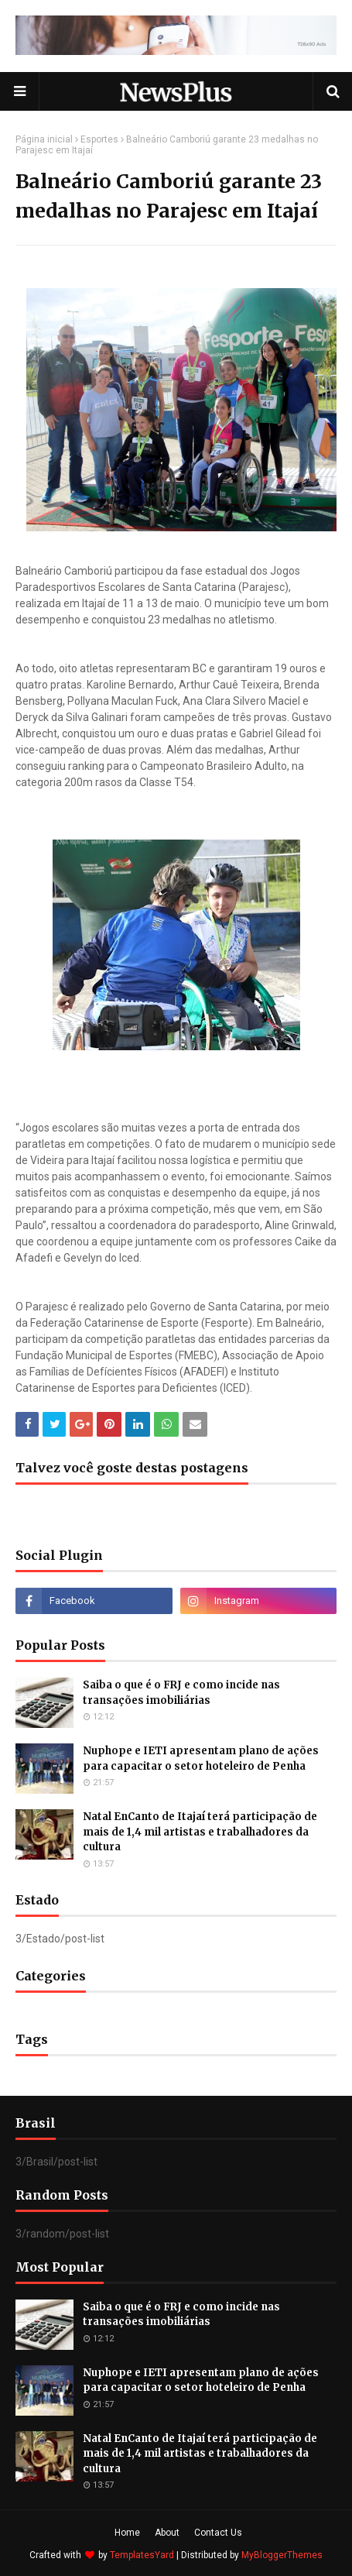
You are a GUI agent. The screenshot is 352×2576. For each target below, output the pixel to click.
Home (127, 2532)
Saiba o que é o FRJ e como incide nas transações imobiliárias (181, 1692)
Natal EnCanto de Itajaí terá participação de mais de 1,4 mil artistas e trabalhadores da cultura (200, 1831)
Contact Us (218, 2532)
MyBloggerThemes (282, 2555)
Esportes (99, 139)
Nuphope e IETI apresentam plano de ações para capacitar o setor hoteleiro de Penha (201, 1758)
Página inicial (44, 139)
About (167, 2532)
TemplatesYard (142, 2555)
